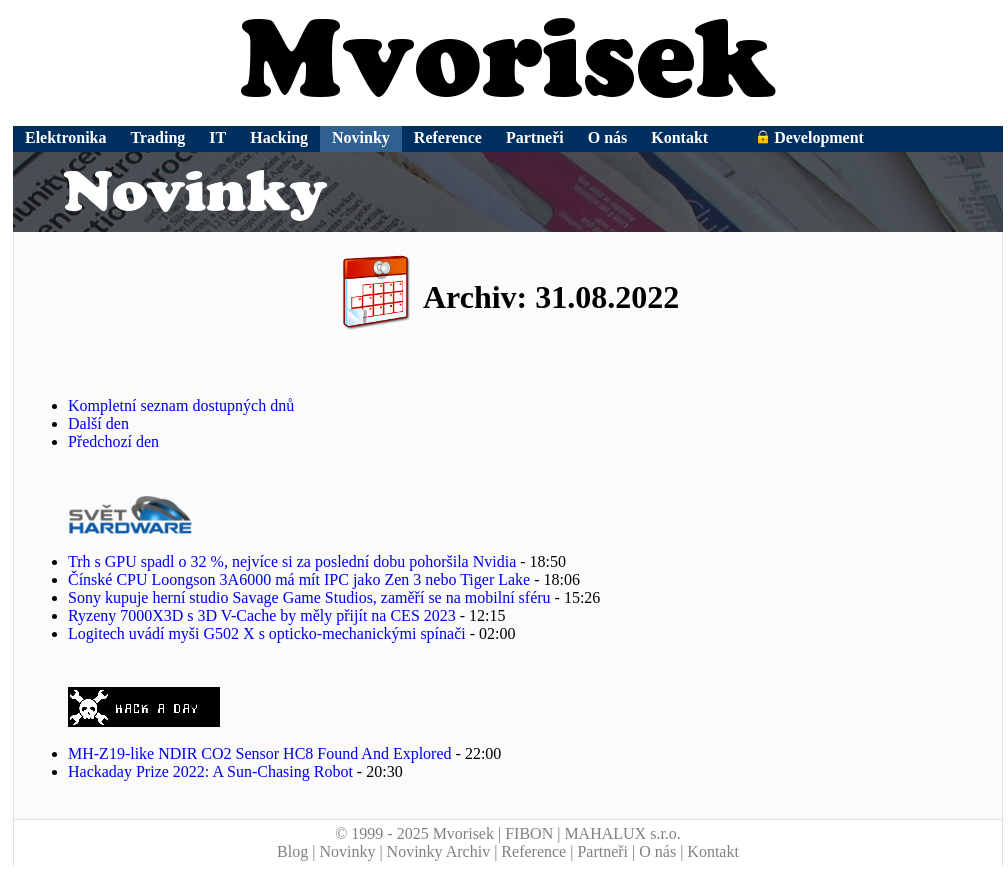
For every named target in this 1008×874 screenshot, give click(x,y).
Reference (448, 137)
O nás (608, 137)
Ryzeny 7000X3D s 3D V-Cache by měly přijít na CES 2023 (262, 615)
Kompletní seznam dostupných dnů (181, 405)
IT (217, 137)
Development (810, 137)
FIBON (529, 833)
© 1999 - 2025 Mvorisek (414, 833)
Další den (98, 423)
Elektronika (66, 137)
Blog (292, 851)
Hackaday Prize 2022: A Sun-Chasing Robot (210, 771)
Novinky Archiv (439, 851)
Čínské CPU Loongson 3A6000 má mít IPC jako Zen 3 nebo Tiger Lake (299, 579)
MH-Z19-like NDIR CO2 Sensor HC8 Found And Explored (260, 753)
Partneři (535, 137)
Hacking (279, 137)
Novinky (361, 137)
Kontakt (679, 137)
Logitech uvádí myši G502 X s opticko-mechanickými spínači (267, 633)
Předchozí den (113, 441)
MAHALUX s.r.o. (622, 833)
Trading (158, 137)
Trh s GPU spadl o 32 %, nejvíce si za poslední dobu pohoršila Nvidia (292, 561)
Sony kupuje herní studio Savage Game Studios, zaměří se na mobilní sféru (309, 597)
